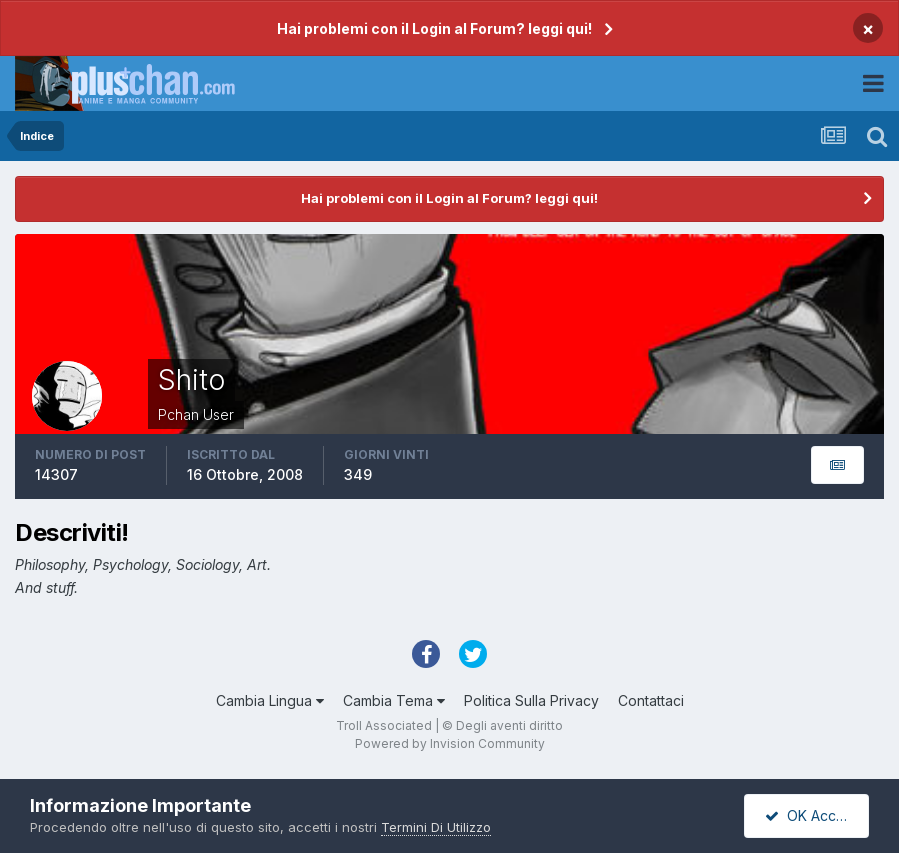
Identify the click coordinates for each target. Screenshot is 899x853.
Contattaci (651, 700)
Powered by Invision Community (450, 743)
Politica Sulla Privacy (531, 700)
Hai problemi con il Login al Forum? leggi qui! (434, 28)
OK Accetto (813, 815)
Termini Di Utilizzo (436, 827)
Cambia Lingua (270, 700)
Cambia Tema (394, 700)
